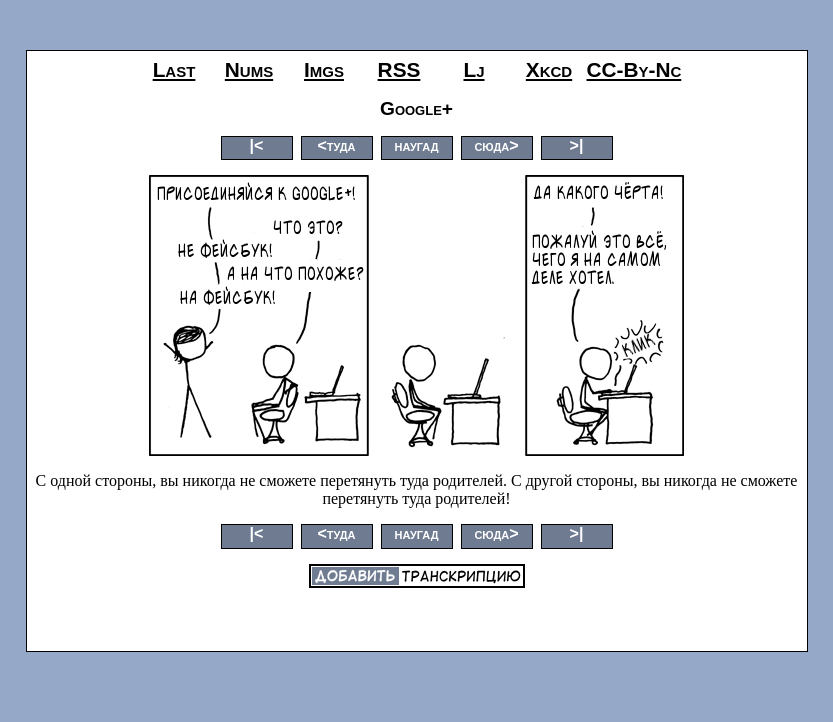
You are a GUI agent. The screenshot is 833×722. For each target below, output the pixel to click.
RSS (399, 69)
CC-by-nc (634, 69)
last (174, 69)
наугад (416, 145)
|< (257, 145)
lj (473, 69)
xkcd (549, 69)
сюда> (496, 145)
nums (249, 69)
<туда (336, 145)
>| (577, 145)
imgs (324, 69)
